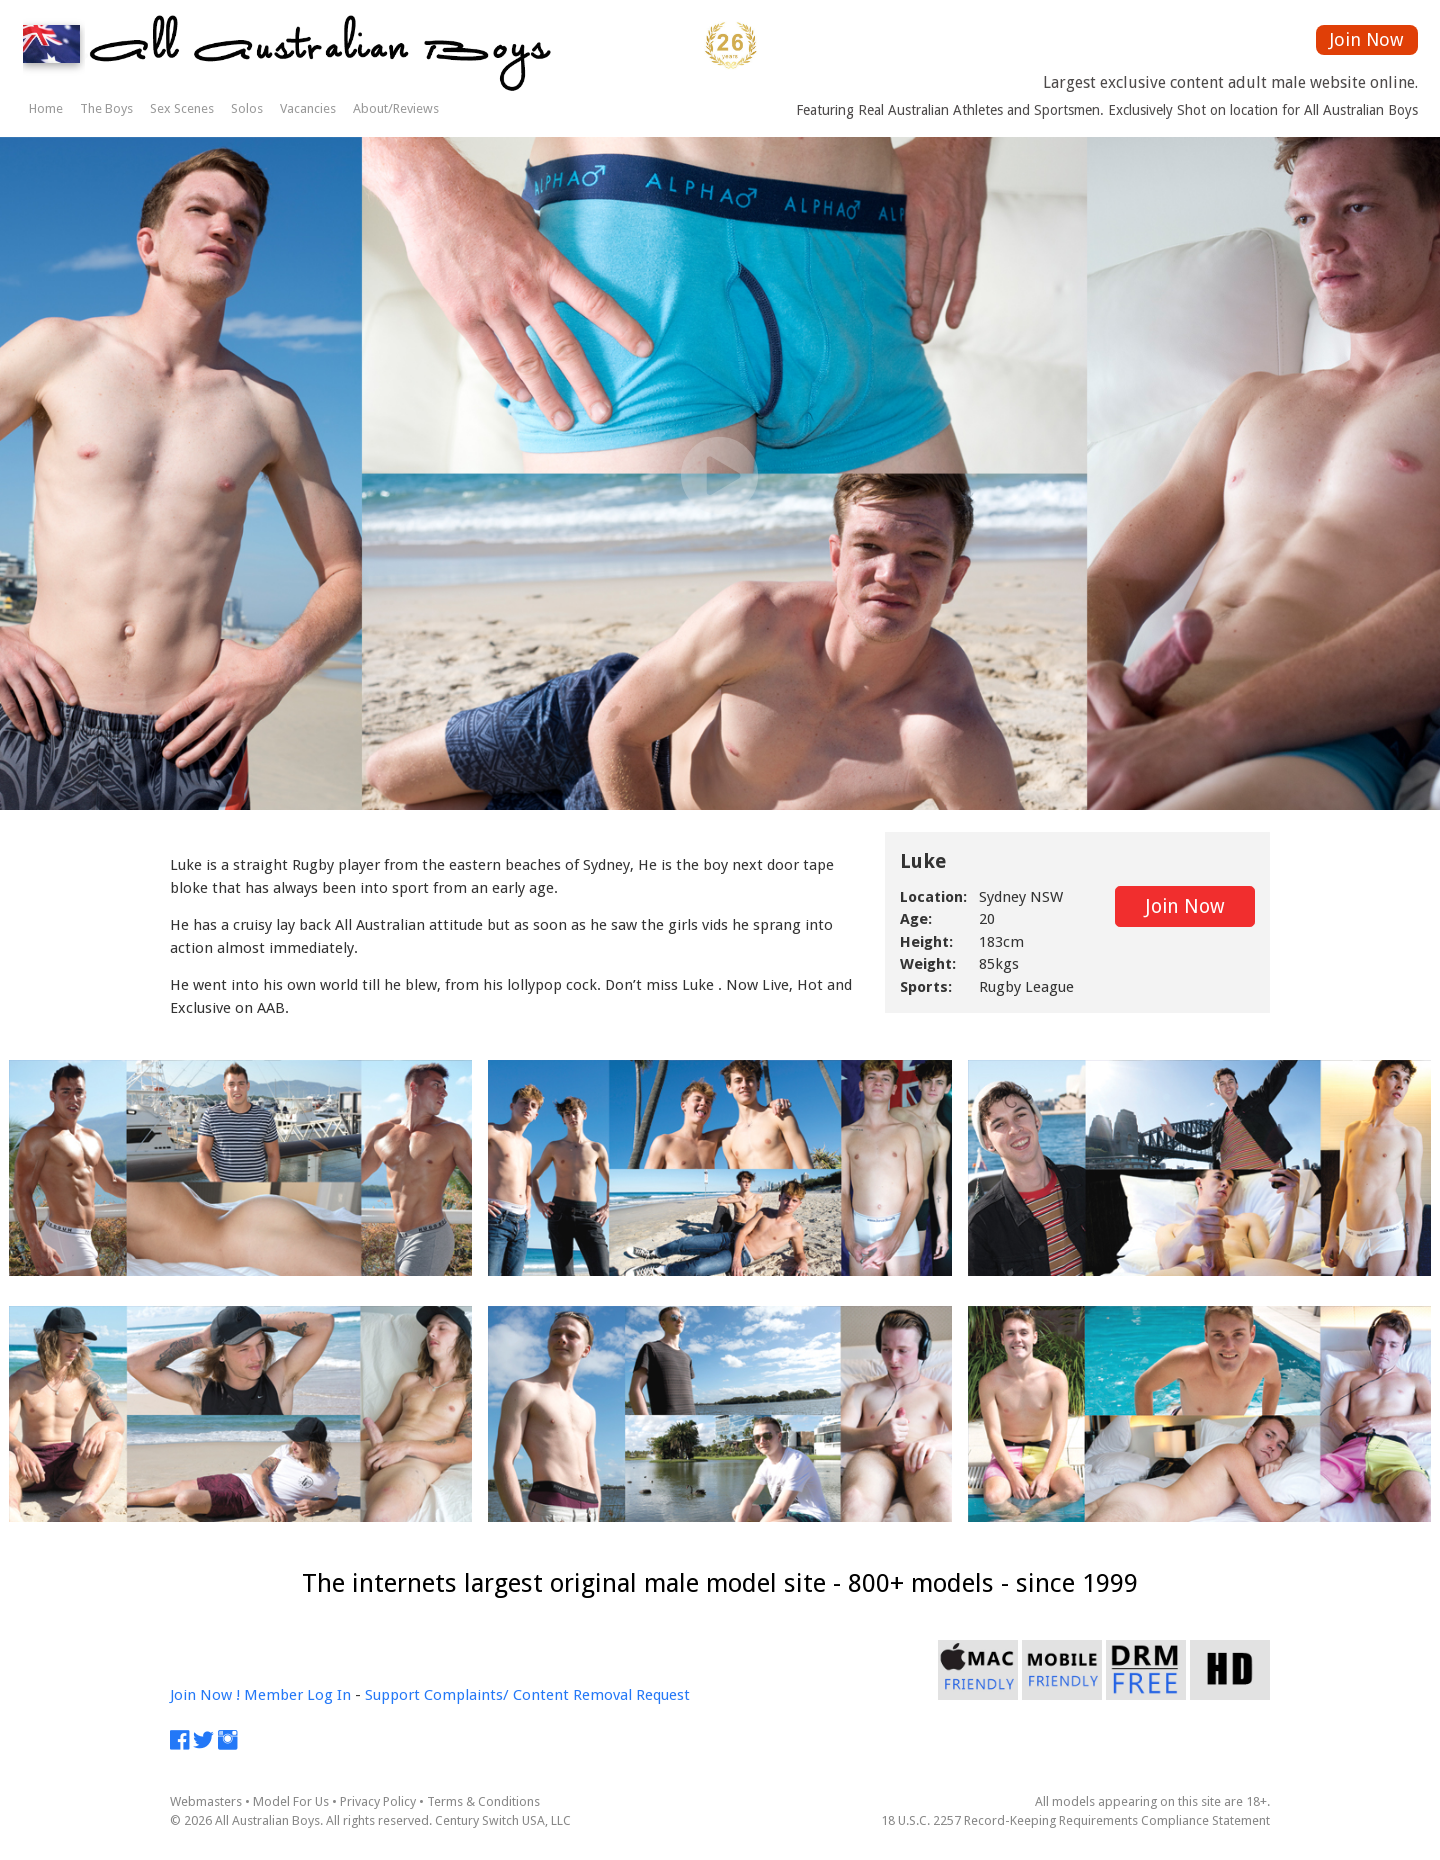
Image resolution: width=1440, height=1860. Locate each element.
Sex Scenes (182, 108)
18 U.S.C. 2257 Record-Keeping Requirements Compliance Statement (1075, 1820)
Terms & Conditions (483, 1801)
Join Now (1366, 39)
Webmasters (206, 1801)
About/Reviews (396, 108)
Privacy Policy (378, 1801)
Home (46, 108)
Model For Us (291, 1801)
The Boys (106, 108)
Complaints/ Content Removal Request (557, 1695)
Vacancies (308, 108)
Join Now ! (205, 1695)
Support (392, 1695)
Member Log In (297, 1695)
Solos (247, 108)
